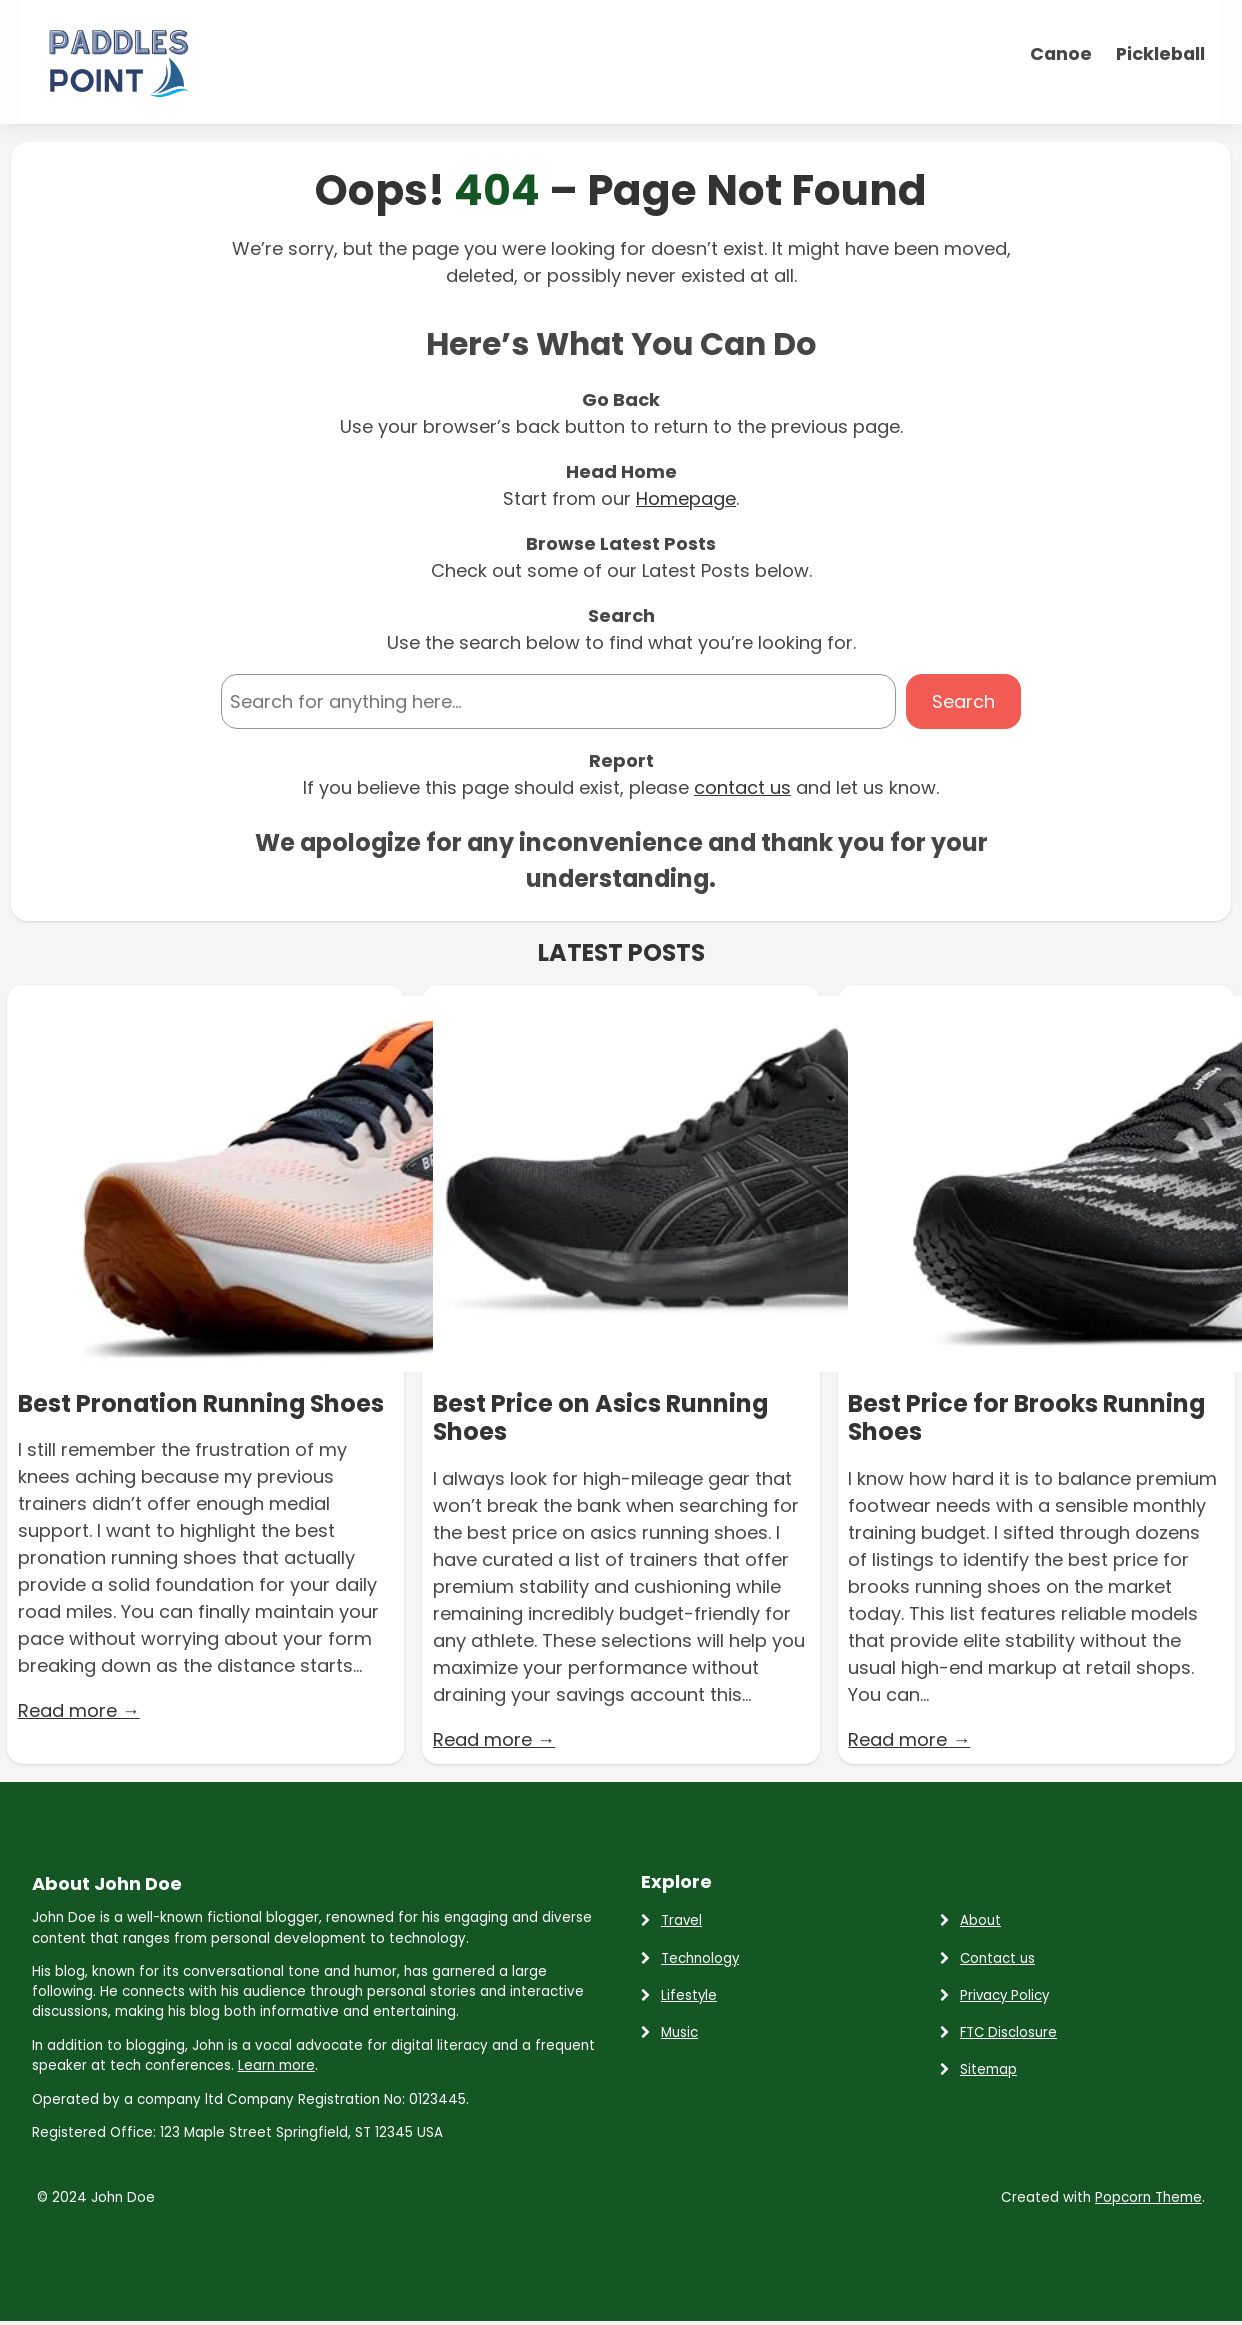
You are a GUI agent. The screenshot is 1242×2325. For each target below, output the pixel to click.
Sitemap (988, 2069)
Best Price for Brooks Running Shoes (1026, 1418)
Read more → (79, 1710)
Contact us (997, 1958)
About (980, 1920)
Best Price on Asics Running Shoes (600, 1418)
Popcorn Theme (1148, 2197)
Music (679, 2032)
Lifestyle (689, 1995)
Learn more (276, 2065)
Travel (681, 1920)
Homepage (686, 498)
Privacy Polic (1001, 1995)
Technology (700, 1958)
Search (963, 701)
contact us (742, 787)
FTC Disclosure (1008, 2032)
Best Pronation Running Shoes (201, 1404)
